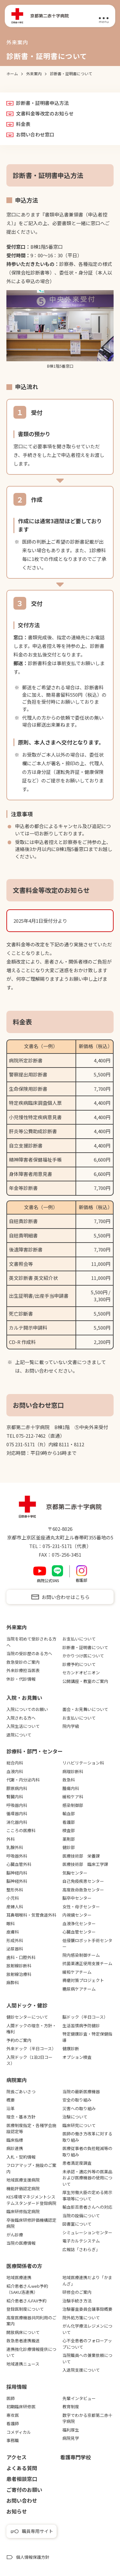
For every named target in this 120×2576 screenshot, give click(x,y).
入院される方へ (21, 1718)
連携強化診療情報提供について (31, 2352)
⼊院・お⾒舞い (24, 1697)
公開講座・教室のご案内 (85, 1681)
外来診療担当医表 (23, 1670)
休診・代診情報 (21, 1679)
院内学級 (70, 1726)
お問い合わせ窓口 (35, 134)
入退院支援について (81, 2370)
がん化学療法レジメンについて (87, 2329)
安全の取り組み (77, 2100)
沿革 (10, 2108)
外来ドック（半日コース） (31, 2048)
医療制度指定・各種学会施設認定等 (31, 2128)
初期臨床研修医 (21, 2407)
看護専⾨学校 (75, 2457)
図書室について (77, 2224)
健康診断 (70, 2048)
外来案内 (16, 1627)
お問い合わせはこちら (66, 1597)
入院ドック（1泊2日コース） (29, 2060)
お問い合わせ (21, 2500)
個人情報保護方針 (32, 2557)
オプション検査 (77, 2057)
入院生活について (23, 1726)
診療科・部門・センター (34, 1751)
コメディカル (18, 2432)
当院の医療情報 (21, 2243)
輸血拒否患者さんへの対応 (87, 2207)
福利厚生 (70, 2430)
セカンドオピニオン (81, 1673)
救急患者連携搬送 (23, 2340)
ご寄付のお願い (24, 2489)
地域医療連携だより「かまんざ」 (87, 2280)
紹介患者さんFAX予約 (26, 2301)
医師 (10, 2398)
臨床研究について (79, 2125)
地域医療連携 (18, 2277)
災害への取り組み (79, 2108)
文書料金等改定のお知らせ (45, 113)
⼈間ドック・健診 (26, 2005)
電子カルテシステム (81, 2241)
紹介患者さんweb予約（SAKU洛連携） (27, 2289)
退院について (18, 1735)
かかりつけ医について (83, 1656)
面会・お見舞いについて (85, 1709)
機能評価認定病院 (23, 2188)
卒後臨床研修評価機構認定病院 (31, 2223)
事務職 (12, 2440)
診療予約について (79, 1664)
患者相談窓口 (21, 2479)
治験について (74, 2117)
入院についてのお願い (27, 1709)
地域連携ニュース (22, 2364)
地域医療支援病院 (23, 2180)
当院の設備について (81, 2216)
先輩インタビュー (79, 2398)
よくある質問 (21, 2468)
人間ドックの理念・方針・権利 (31, 2028)
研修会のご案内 (77, 2292)
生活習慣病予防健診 (81, 2025)
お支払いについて (79, 1639)
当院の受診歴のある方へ (29, 1653)
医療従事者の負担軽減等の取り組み (87, 2151)
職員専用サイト (37, 2531)
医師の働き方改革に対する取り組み (87, 2137)
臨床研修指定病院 (23, 2211)
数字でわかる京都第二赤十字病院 (87, 2418)
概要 (10, 2100)
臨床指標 (14, 2140)
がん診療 (14, 2235)
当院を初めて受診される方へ (31, 1642)
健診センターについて (27, 2017)
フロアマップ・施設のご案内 (31, 2168)
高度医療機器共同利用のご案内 (31, 2321)
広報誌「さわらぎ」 (81, 2249)
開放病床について (23, 2332)
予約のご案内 (18, 2040)
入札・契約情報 (21, 2157)
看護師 (12, 2423)
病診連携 (14, 2148)
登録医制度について (25, 2309)
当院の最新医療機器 (81, 2091)
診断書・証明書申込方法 (42, 103)
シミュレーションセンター (87, 2232)
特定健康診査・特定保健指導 (87, 2037)
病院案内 (16, 2080)
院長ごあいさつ (21, 2091)
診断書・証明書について (85, 1647)
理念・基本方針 (21, 2117)
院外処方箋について (81, 2318)
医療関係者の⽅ (24, 2266)
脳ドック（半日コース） (85, 2017)
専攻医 (12, 2415)
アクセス (16, 2457)
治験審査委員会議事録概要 (87, 2309)
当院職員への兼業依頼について (87, 2358)
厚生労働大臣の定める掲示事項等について (87, 2195)
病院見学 (70, 2438)
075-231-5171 (57, 1546)
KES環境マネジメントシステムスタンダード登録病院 (31, 2200)
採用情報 (16, 2386)
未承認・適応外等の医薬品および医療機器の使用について (87, 2178)
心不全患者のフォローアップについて (87, 2343)
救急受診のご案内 (23, 1662)
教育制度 (70, 2407)
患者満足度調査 (77, 2163)
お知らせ (16, 2511)
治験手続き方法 (77, 2301)
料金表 (23, 124)
